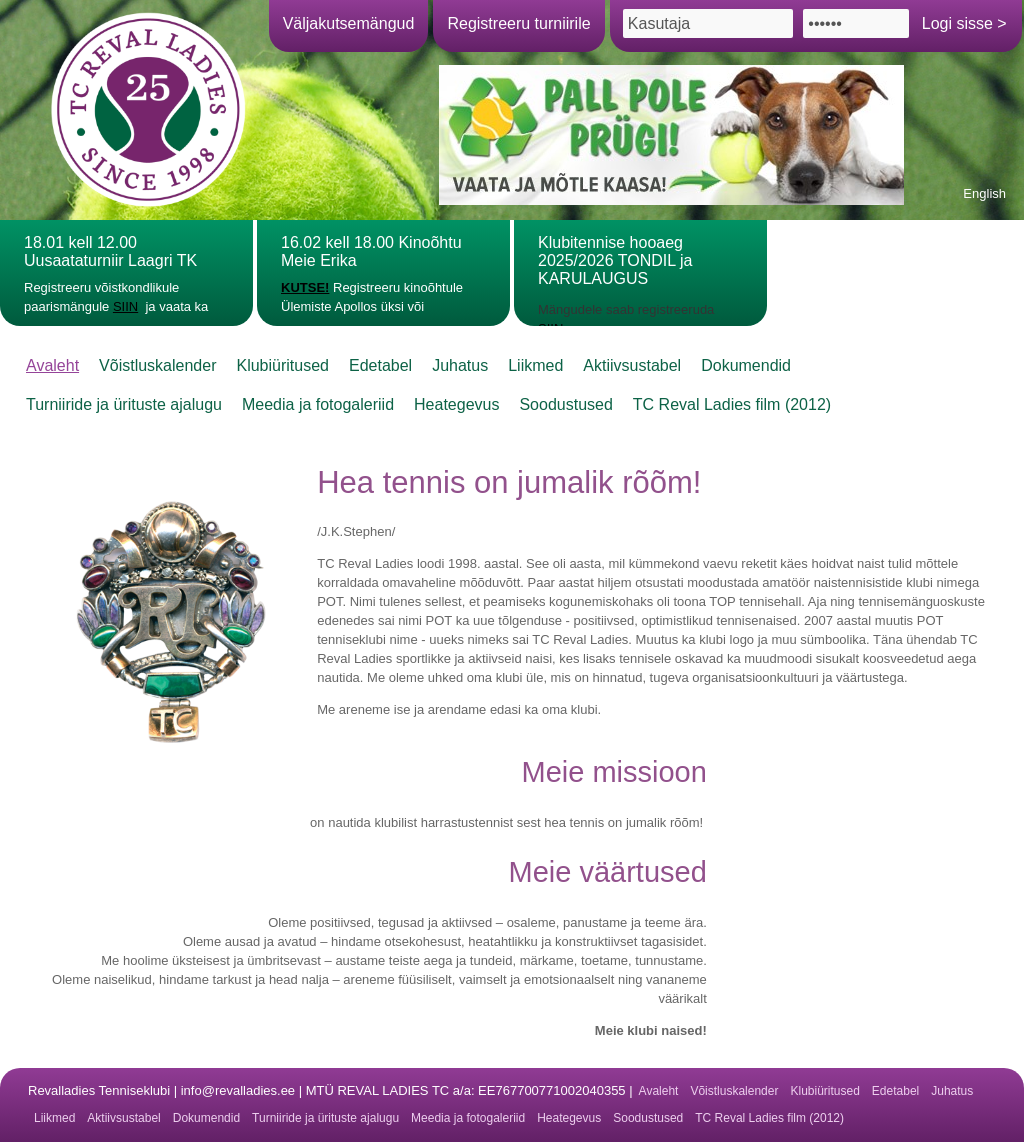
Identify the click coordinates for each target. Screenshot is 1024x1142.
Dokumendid (746, 365)
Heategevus (456, 404)
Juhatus (460, 365)
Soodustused (565, 404)
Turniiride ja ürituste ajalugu (124, 404)
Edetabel (380, 365)
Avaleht (52, 365)
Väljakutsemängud (349, 23)
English (984, 193)
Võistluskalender (157, 365)
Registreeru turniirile (518, 23)
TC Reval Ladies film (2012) (732, 404)
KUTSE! (305, 287)
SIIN (125, 306)
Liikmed (535, 365)
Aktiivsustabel (632, 365)
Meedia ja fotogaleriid (318, 404)
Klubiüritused (282, 365)
